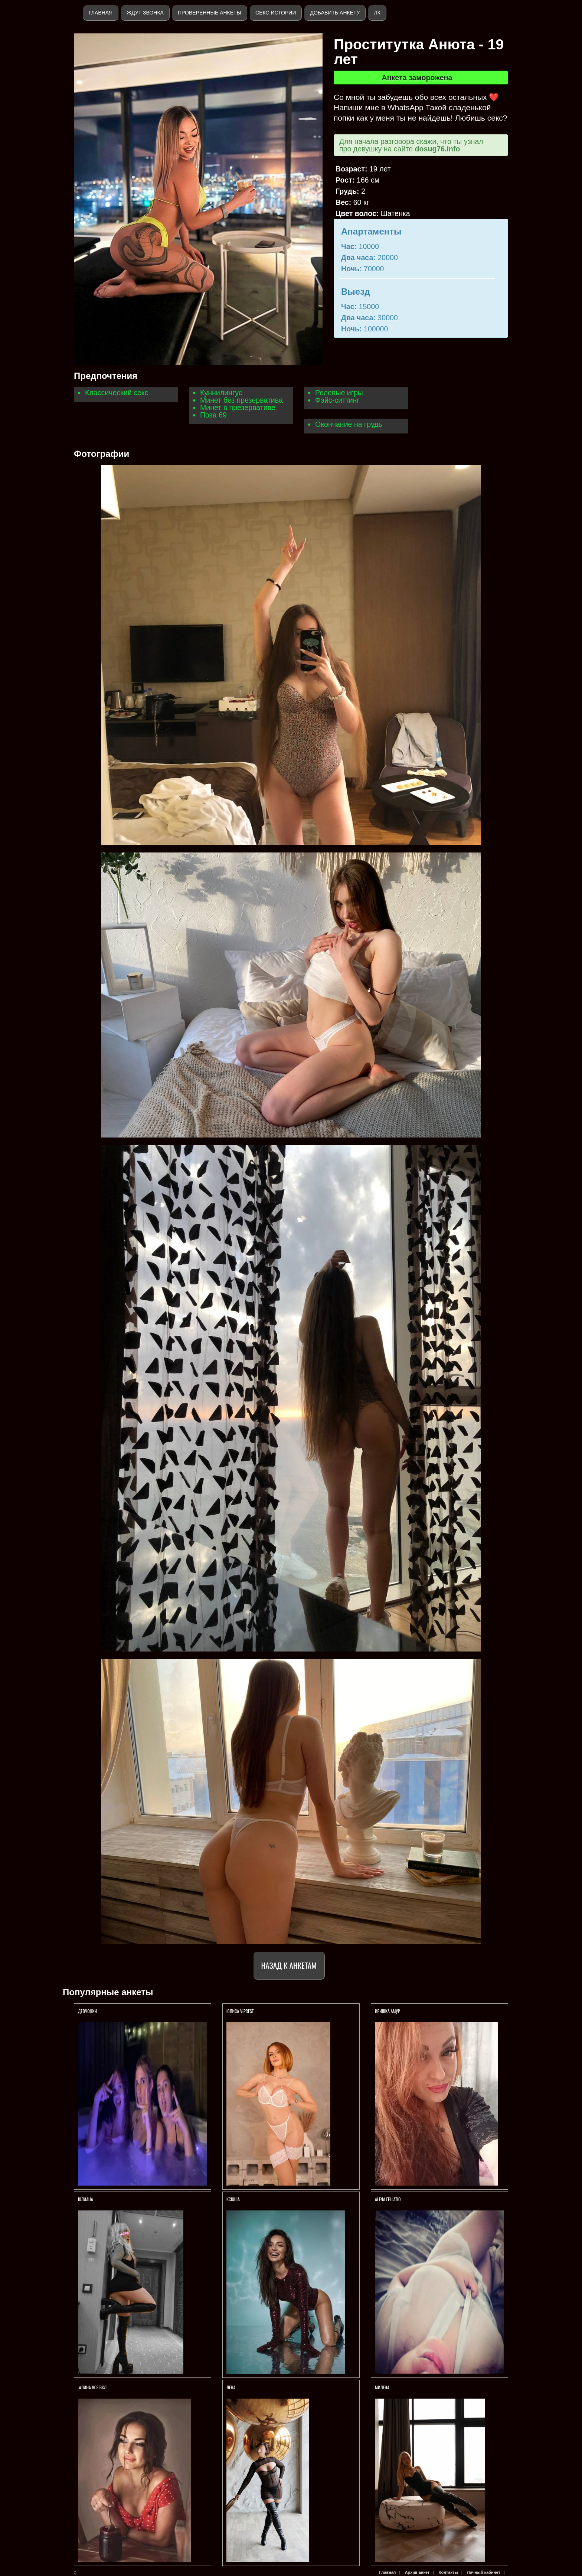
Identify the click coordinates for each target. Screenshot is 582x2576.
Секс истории (275, 13)
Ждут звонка (145, 13)
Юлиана (85, 2199)
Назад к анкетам (289, 1965)
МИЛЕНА (382, 2387)
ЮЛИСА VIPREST (240, 2011)
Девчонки (87, 2011)
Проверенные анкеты (209, 13)
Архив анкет (417, 2572)
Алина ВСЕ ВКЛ (92, 2387)
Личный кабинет (483, 2572)
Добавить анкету (335, 13)
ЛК (377, 13)
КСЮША (233, 2199)
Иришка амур (387, 2011)
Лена (231, 2387)
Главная (100, 13)
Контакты (448, 2572)
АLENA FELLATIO (387, 2199)
